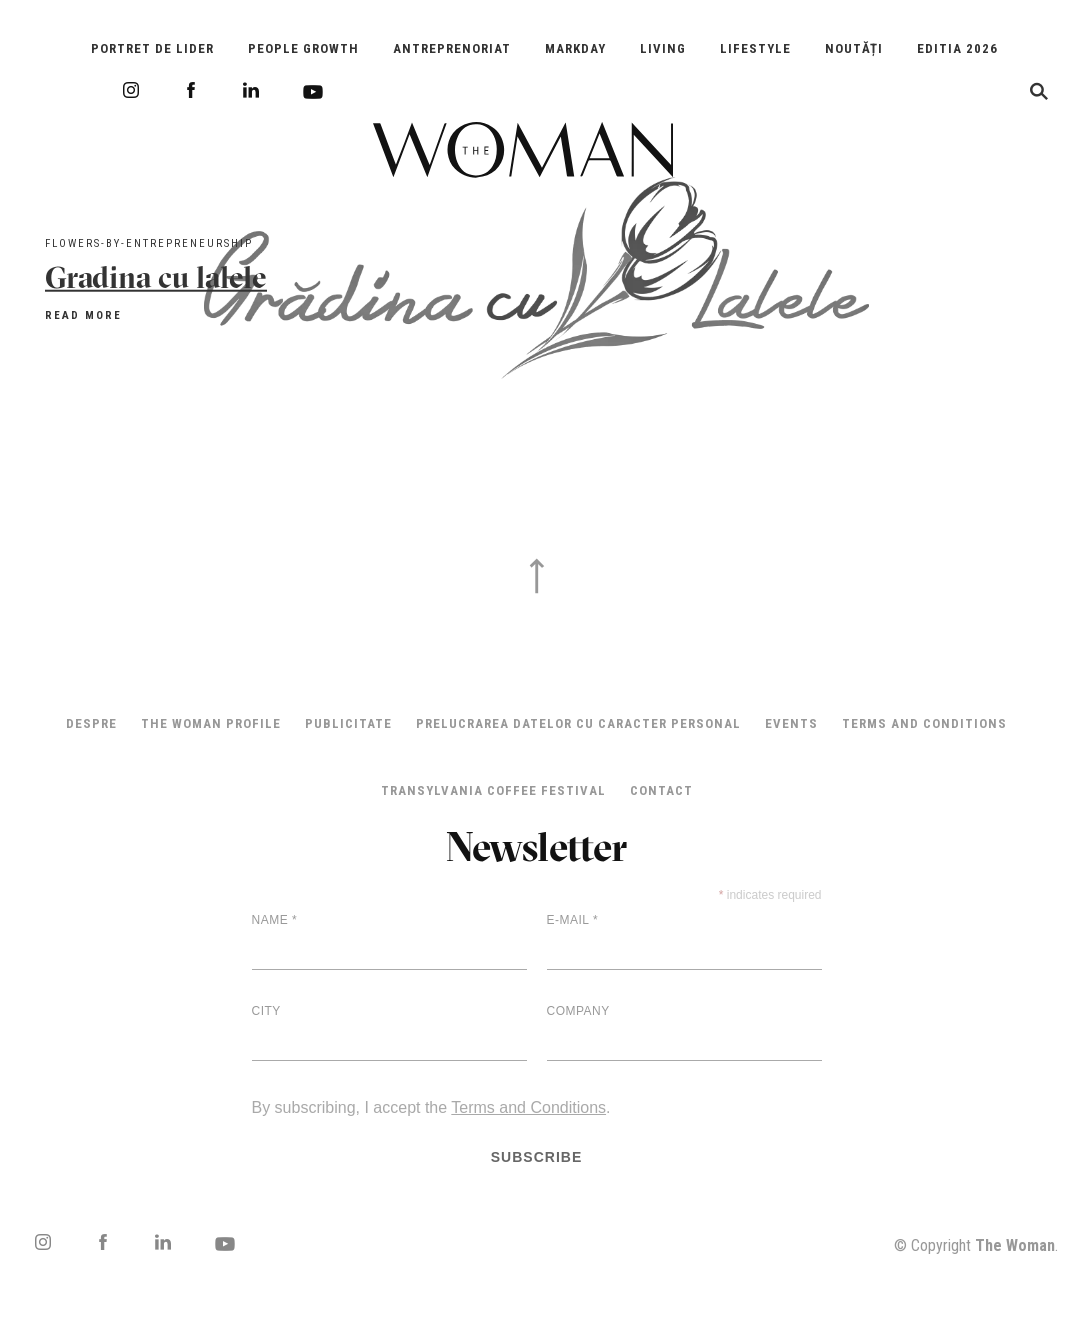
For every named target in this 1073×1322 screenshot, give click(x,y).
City (266, 1011)
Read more (83, 314)
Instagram (131, 90)
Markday (575, 48)
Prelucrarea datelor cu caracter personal (578, 723)
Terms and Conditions (924, 723)
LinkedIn (251, 90)
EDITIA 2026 (957, 48)
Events (791, 723)
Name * (275, 920)
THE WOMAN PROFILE (211, 723)
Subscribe (536, 1157)
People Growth (303, 48)
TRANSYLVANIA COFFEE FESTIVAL (493, 790)
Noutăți (854, 48)
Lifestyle (755, 48)
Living (663, 48)
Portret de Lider (152, 48)
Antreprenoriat (452, 48)
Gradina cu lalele (156, 276)
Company (578, 1011)
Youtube (313, 92)
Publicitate (348, 723)
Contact (661, 790)
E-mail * (573, 920)
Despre (91, 723)
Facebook (191, 90)
